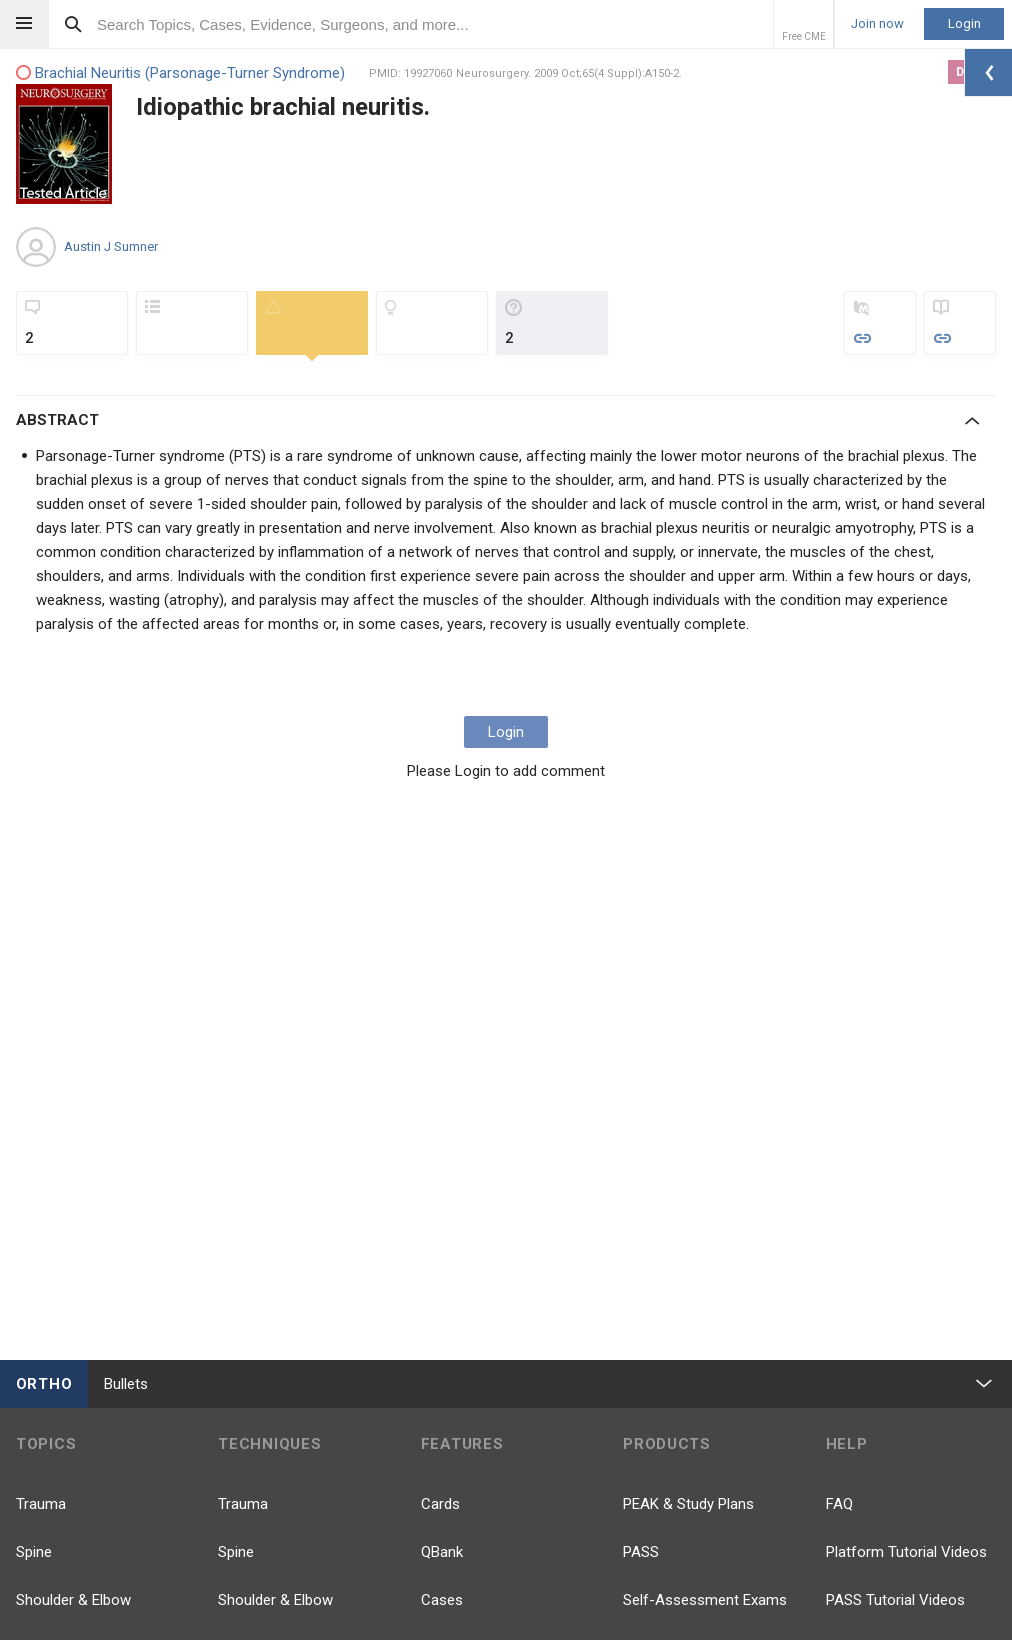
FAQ (839, 1504)
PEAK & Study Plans (688, 1504)
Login (964, 23)
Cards (440, 1504)
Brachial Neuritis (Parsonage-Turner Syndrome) (180, 73)
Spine (34, 1552)
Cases (442, 1600)
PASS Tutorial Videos (895, 1600)
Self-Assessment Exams (705, 1600)
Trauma (41, 1504)
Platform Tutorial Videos (906, 1552)
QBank (442, 1552)
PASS (641, 1552)
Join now (877, 24)
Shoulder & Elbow (73, 1600)
